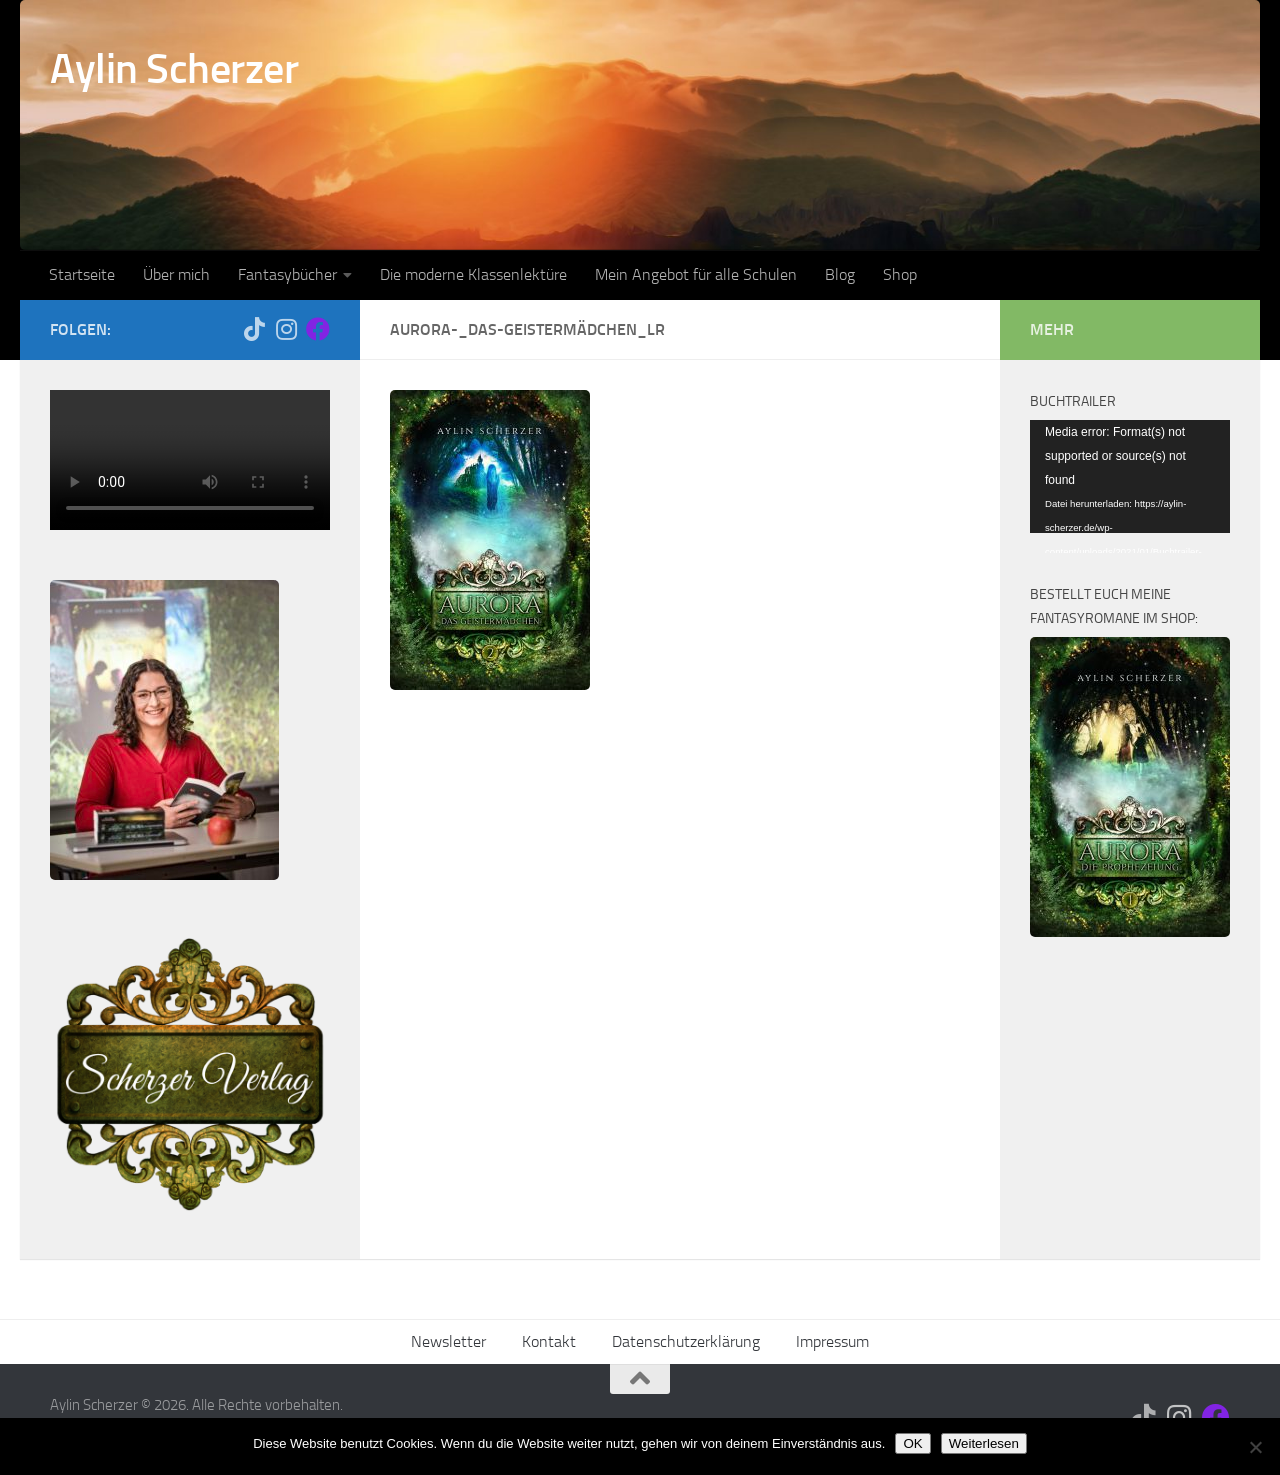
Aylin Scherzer (174, 69)
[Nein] (1255, 1447)
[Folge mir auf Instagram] (286, 329)
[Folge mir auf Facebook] (318, 329)
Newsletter (448, 1341)
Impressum (832, 1341)
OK (912, 1443)
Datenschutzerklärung (686, 1341)
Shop (900, 274)
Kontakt (549, 1341)
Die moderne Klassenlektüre (473, 274)
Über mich (176, 274)
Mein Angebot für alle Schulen (696, 274)
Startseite (82, 274)
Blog (840, 274)
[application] (1130, 476)
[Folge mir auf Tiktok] (254, 329)
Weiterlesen (984, 1443)
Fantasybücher (287, 274)
